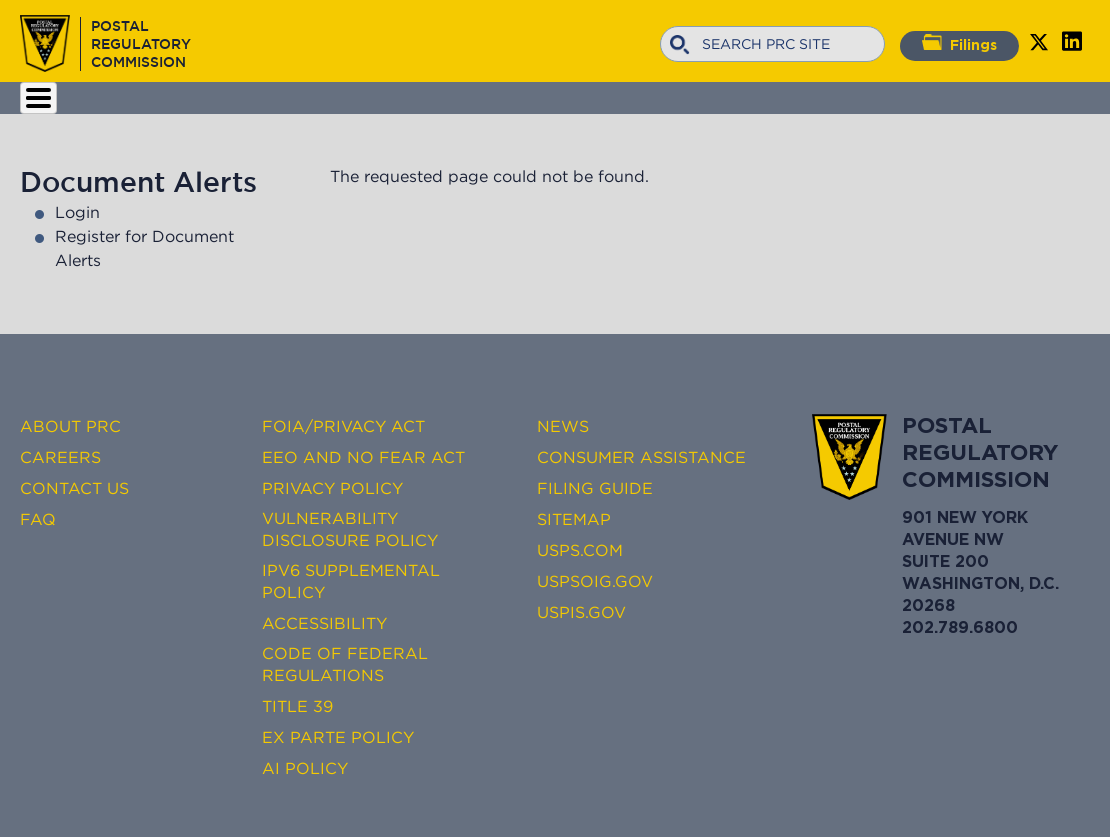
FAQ (38, 519)
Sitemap (574, 519)
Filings (959, 43)
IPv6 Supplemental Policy (351, 581)
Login (77, 212)
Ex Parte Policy (338, 737)
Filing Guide (595, 488)
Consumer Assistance (641, 457)
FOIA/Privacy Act (343, 426)
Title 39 (297, 706)
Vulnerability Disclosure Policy (350, 529)
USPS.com (580, 550)
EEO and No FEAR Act (363, 457)
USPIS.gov (581, 612)
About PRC (70, 426)
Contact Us (74, 488)
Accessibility (324, 623)
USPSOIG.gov (595, 581)
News (563, 426)
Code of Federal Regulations (345, 664)
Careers (60, 457)
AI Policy (305, 768)
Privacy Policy (332, 488)
